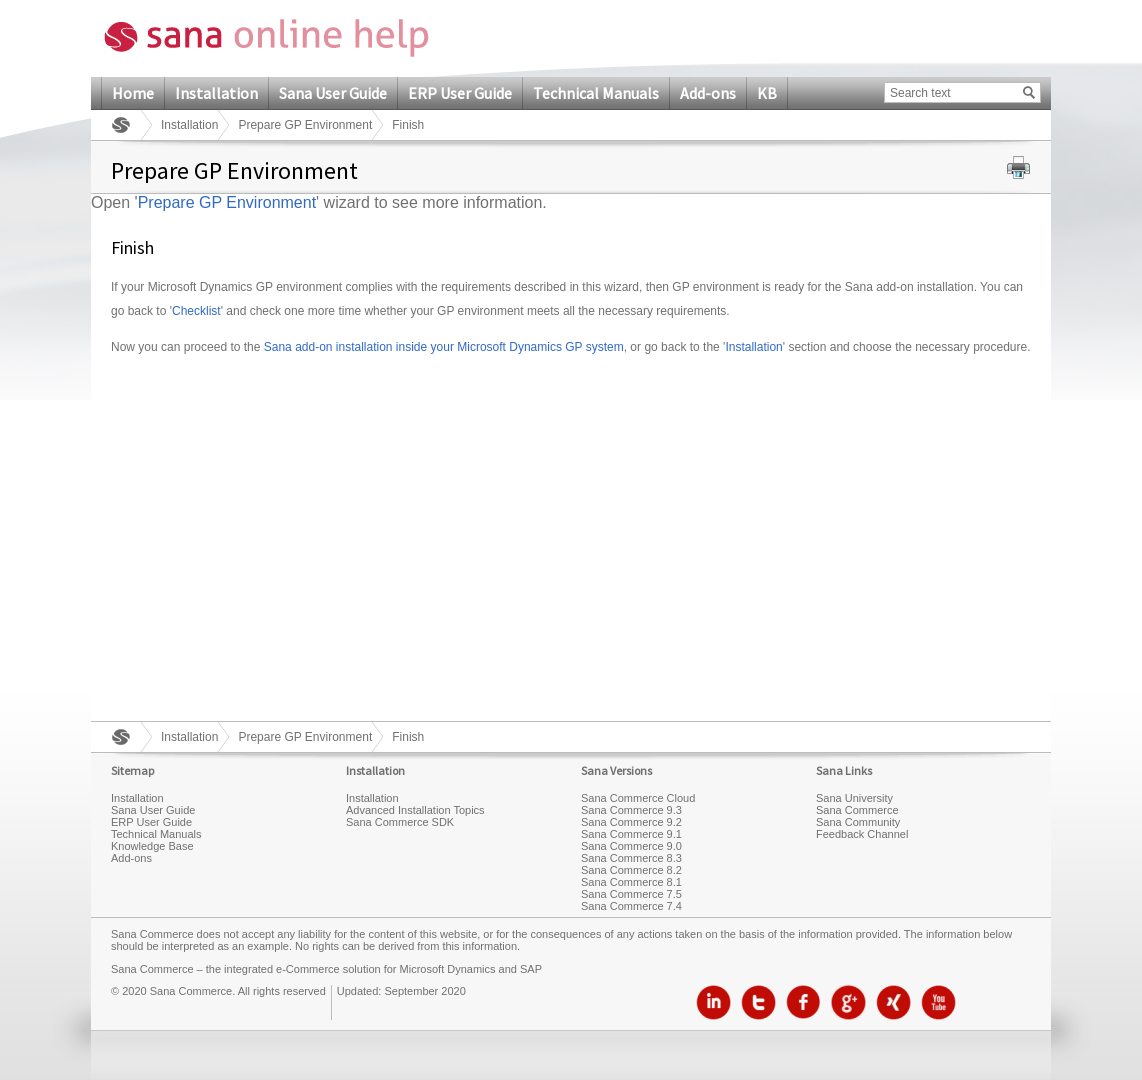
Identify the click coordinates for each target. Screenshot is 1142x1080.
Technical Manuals (596, 93)
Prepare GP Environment (305, 125)
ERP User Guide (460, 93)
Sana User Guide (333, 93)
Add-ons (708, 93)
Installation (216, 93)
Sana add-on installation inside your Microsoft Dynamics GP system (444, 347)
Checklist (196, 311)
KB (767, 93)
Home (133, 93)
